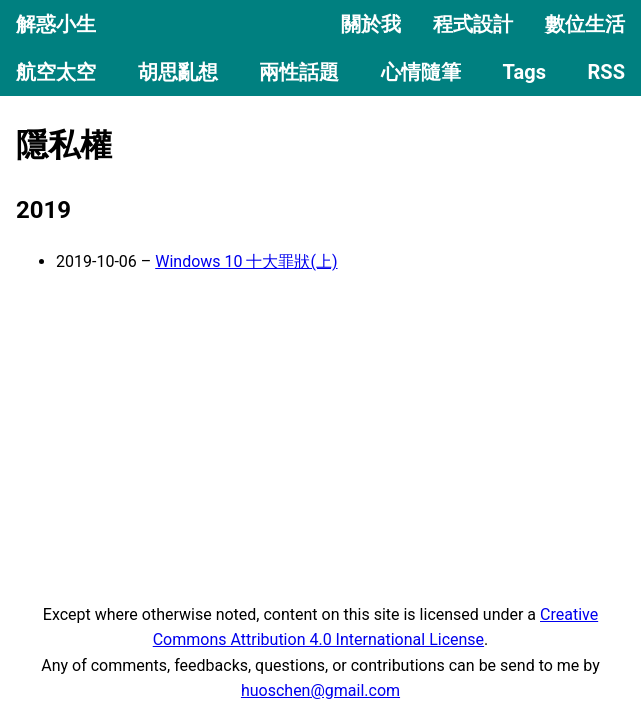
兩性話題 (299, 72)
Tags (524, 72)
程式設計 (473, 24)
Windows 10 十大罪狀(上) (246, 261)
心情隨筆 (421, 72)
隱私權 (64, 145)
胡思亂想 (178, 72)
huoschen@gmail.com (320, 690)
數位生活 (585, 24)
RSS (606, 72)
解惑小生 (56, 24)
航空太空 (56, 72)
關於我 (371, 24)
